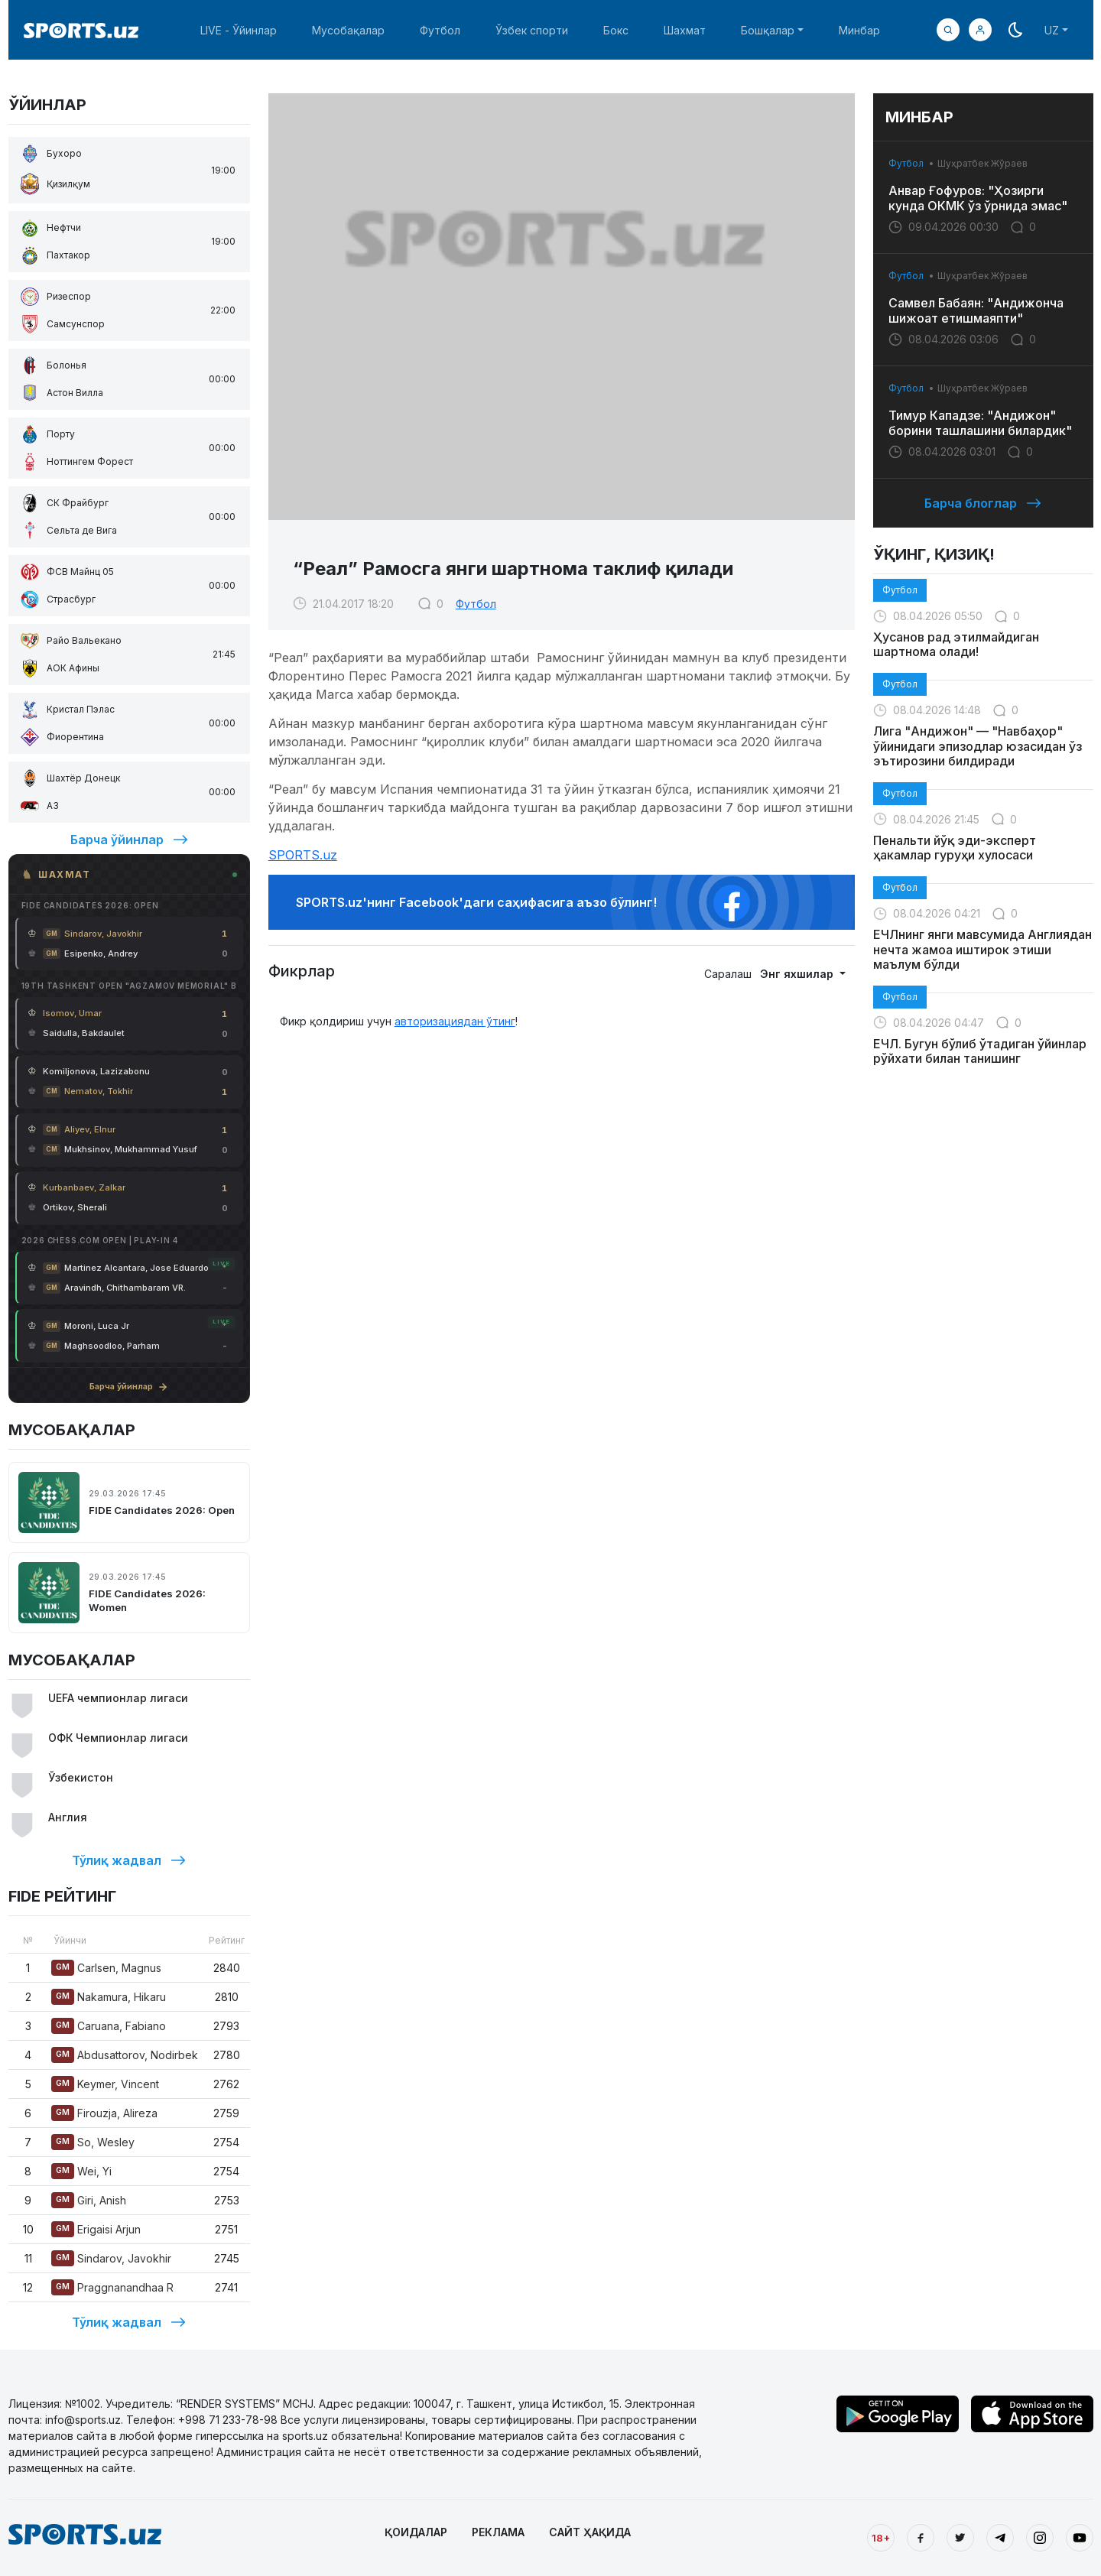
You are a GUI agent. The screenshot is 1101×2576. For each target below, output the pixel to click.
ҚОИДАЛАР (416, 2532)
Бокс (615, 30)
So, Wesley (93, 2142)
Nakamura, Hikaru (108, 1997)
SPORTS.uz (302, 854)
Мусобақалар (348, 30)
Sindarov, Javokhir (111, 2258)
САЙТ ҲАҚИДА (590, 2532)
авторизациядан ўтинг (455, 1021)
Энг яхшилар (798, 973)
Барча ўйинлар (129, 839)
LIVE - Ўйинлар (238, 30)
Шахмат (685, 30)
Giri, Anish (88, 2200)
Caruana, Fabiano (108, 2026)
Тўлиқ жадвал (129, 1860)
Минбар (859, 30)
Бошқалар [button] (767, 30)
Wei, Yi (81, 2171)
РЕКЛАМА (498, 2532)
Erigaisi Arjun (96, 2229)
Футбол (440, 30)
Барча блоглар (982, 503)
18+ (881, 2538)
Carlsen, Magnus (106, 1968)
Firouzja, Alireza (104, 2113)
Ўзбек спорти (531, 30)
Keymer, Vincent (105, 2084)
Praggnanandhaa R (112, 2287)
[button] (980, 29)
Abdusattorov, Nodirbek (124, 2055)
